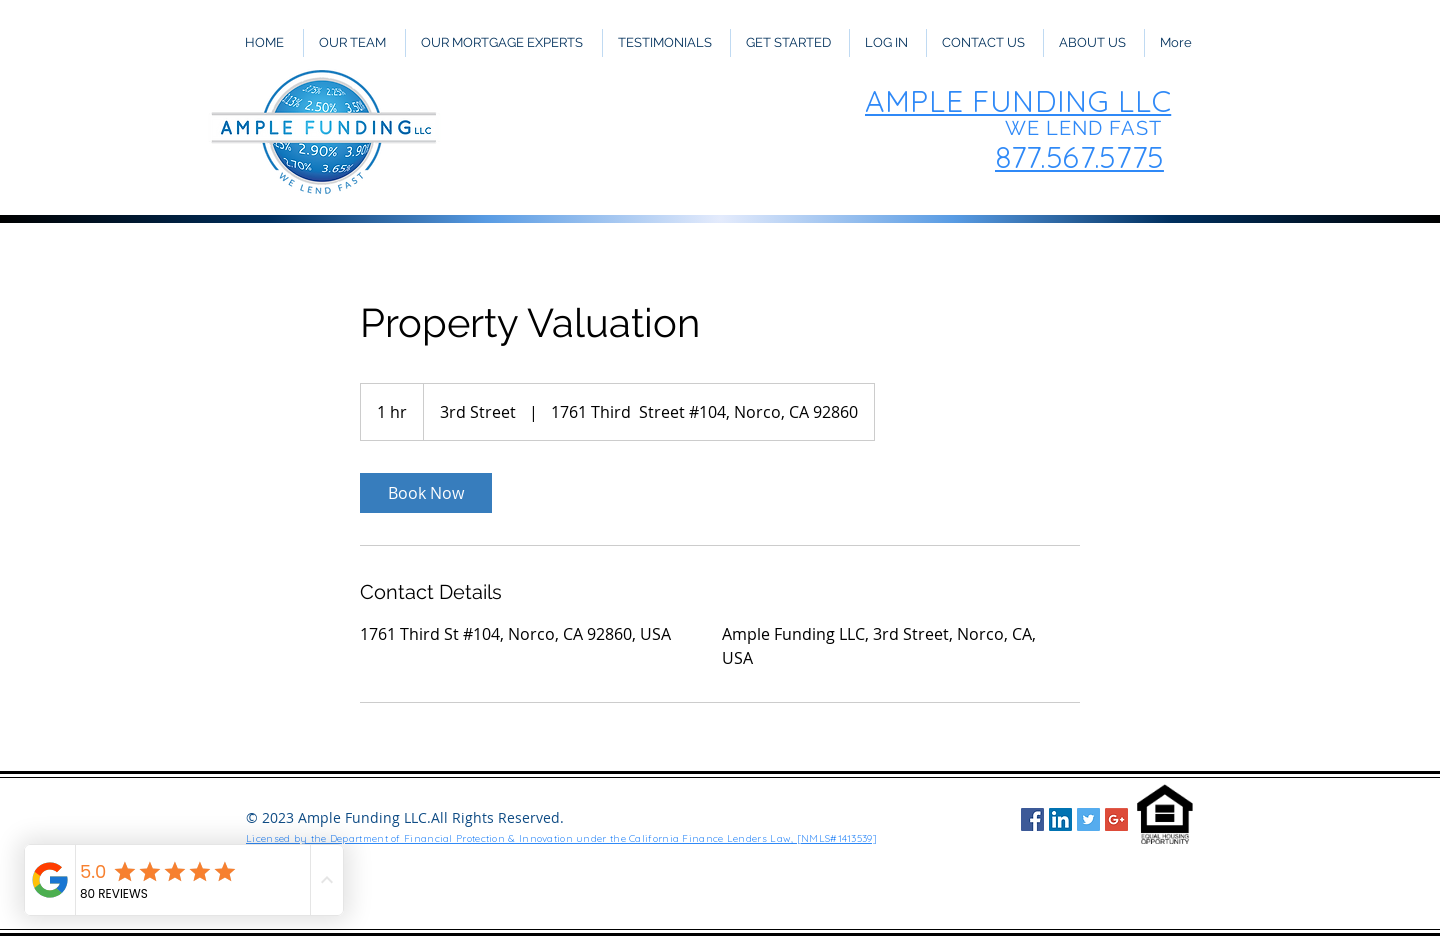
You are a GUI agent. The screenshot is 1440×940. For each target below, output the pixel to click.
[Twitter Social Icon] (1088, 819)
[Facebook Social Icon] (1032, 819)
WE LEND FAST (1083, 128)
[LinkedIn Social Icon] (1060, 819)
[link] (426, 493)
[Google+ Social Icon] (1116, 819)
